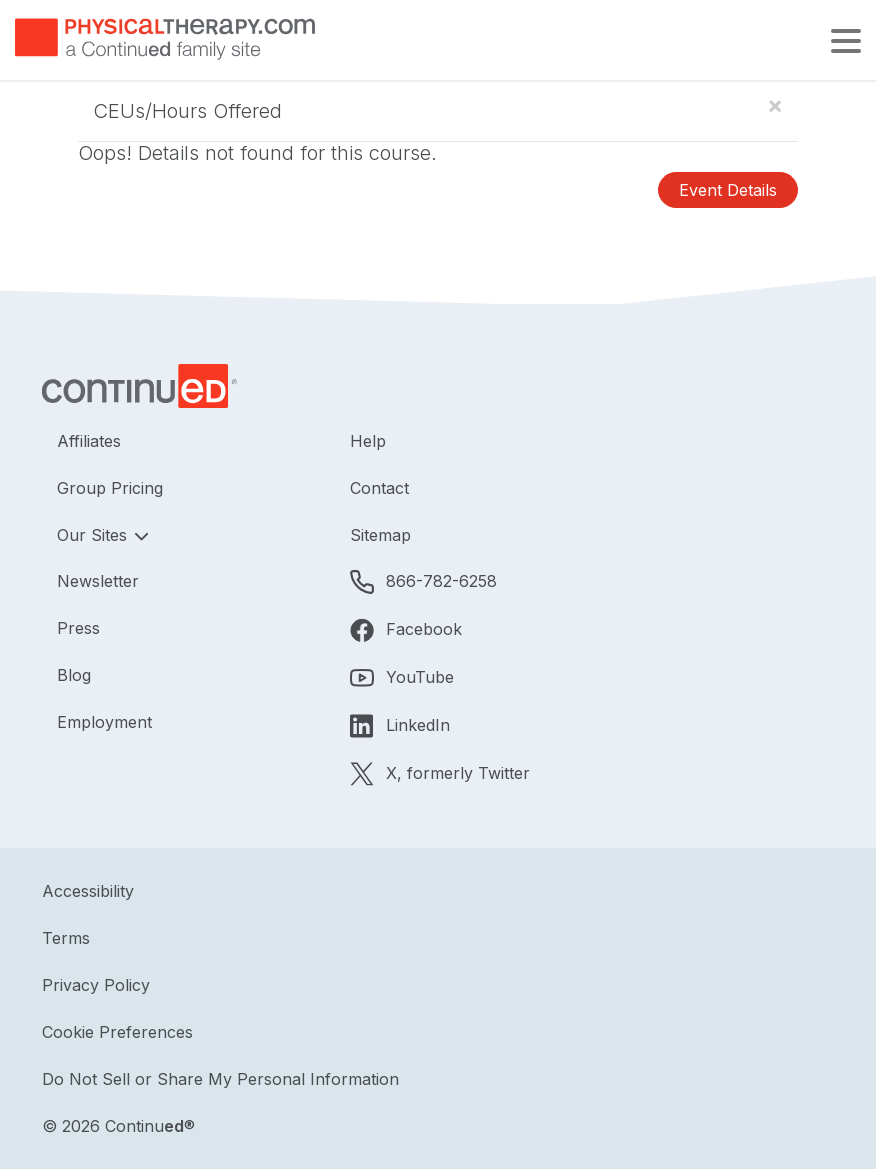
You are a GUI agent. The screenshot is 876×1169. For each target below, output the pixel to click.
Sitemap (380, 535)
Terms (66, 938)
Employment (104, 722)
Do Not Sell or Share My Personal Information (220, 1079)
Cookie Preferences (117, 1032)
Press (78, 628)
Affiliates (89, 441)
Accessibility (88, 891)
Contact (379, 488)
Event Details (728, 190)
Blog (74, 675)
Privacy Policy (96, 985)
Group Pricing (110, 488)
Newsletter (98, 581)
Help (368, 441)
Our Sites (94, 535)
